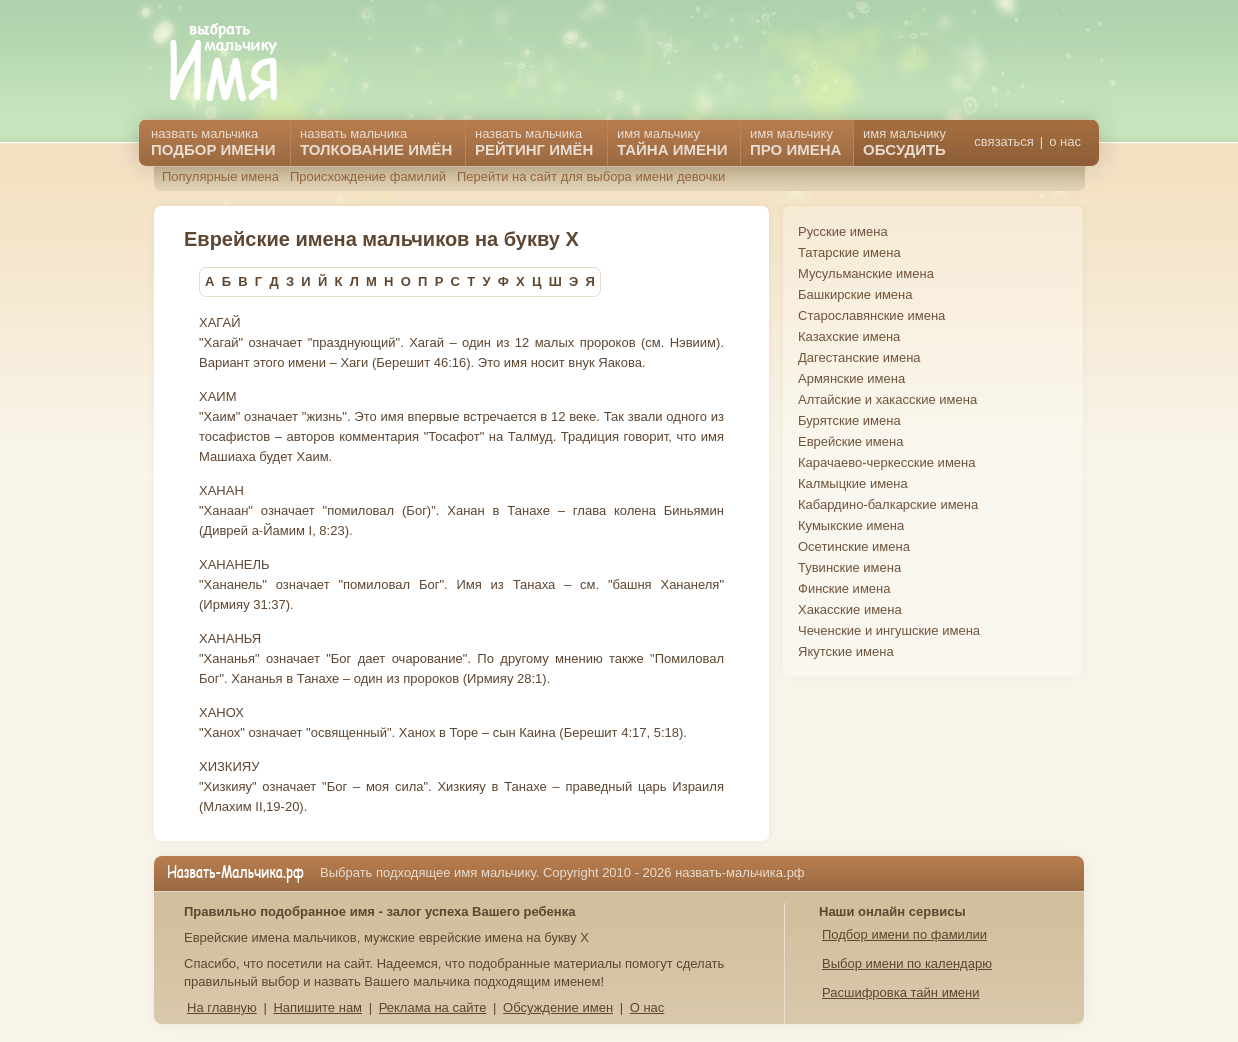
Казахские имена (849, 336)
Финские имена (844, 588)
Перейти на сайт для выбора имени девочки (591, 176)
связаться (1003, 141)
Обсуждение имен (558, 1007)
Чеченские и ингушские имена (889, 630)
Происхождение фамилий (368, 176)
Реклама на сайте (433, 1007)
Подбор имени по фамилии (904, 934)
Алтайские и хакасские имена (887, 399)
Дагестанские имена (859, 357)
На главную (222, 1007)
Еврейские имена (850, 441)
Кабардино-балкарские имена (888, 504)
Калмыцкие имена (853, 483)
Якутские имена (846, 651)
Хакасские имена (850, 609)
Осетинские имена (854, 546)
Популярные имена (220, 176)
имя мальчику (904, 142)
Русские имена (843, 231)
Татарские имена (849, 252)
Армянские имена (851, 378)
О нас (647, 1007)
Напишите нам (317, 1007)
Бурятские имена (849, 420)
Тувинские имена (849, 567)
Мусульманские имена (866, 273)
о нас (1065, 141)
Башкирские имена (855, 294)
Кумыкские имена (851, 525)
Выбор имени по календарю (907, 963)
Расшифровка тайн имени (901, 992)
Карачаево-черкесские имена (886, 462)
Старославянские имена (871, 315)
